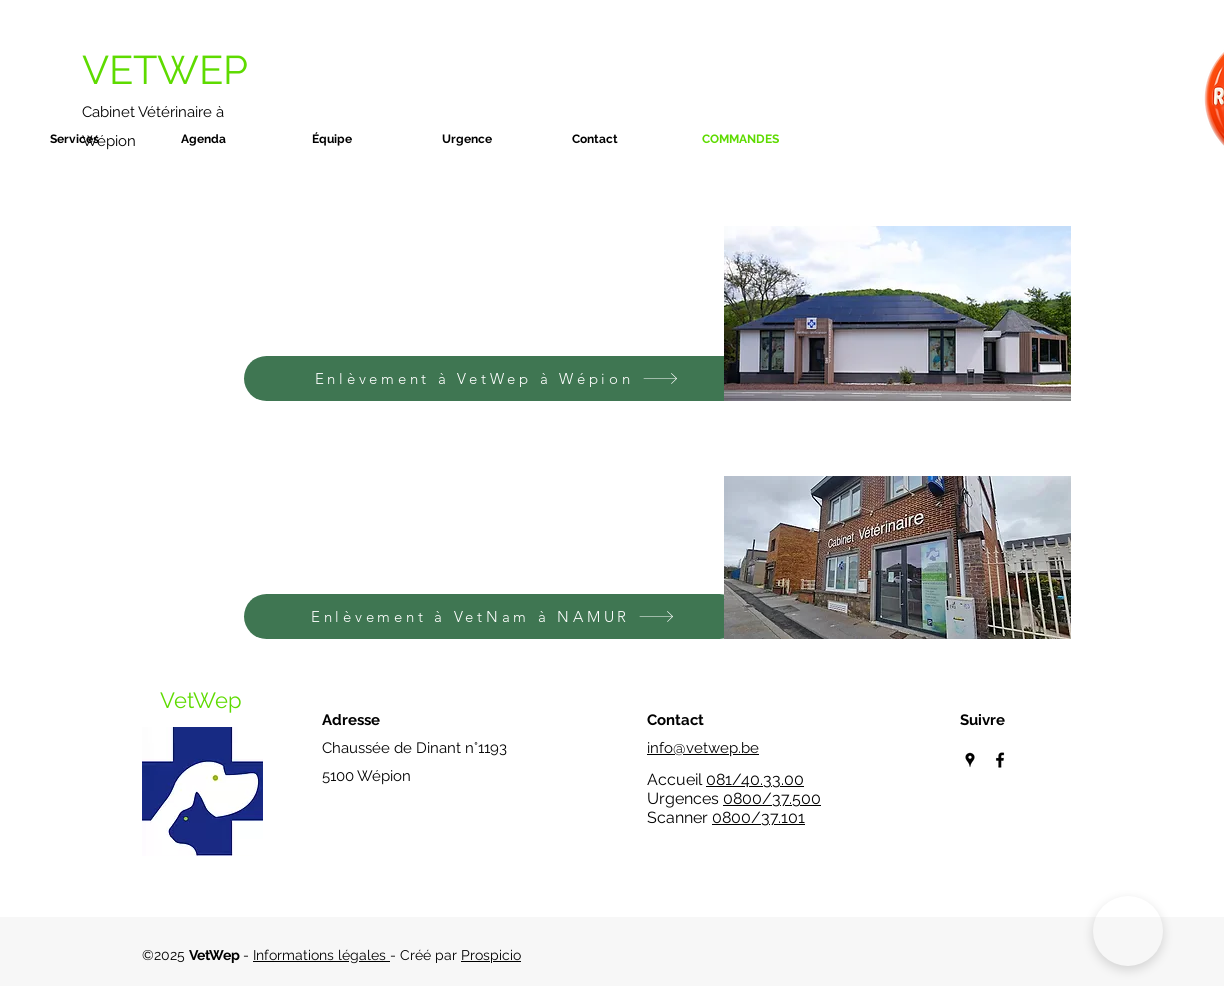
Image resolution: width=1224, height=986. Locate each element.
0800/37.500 (772, 798)
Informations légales (321, 955)
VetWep (201, 700)
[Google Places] (970, 760)
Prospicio (491, 955)
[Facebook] (1000, 760)
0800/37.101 (758, 817)
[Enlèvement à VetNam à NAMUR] (493, 616)
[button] (105, 139)
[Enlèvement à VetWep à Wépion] (496, 378)
